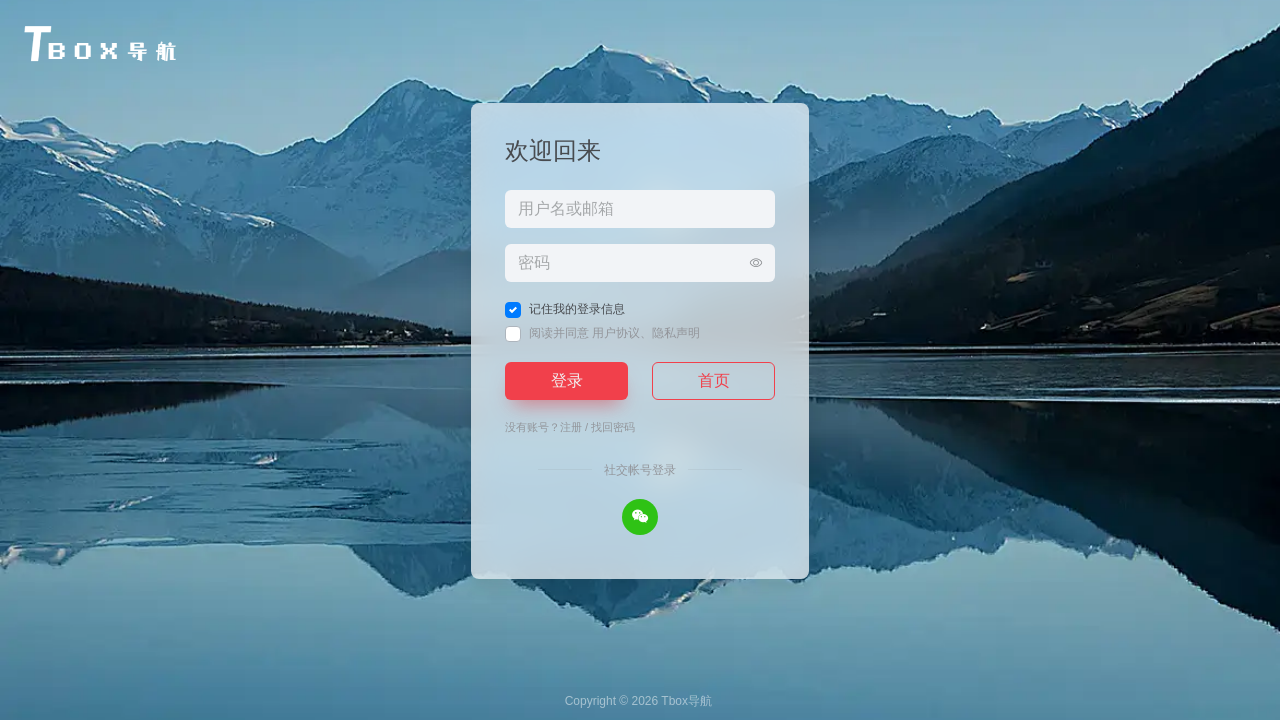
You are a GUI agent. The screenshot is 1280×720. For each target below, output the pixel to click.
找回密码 (613, 427)
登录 (567, 380)
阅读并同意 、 (614, 333)
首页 (714, 380)
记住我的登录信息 (577, 309)
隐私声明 (676, 333)
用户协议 (616, 333)
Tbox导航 (686, 701)
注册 (571, 427)
